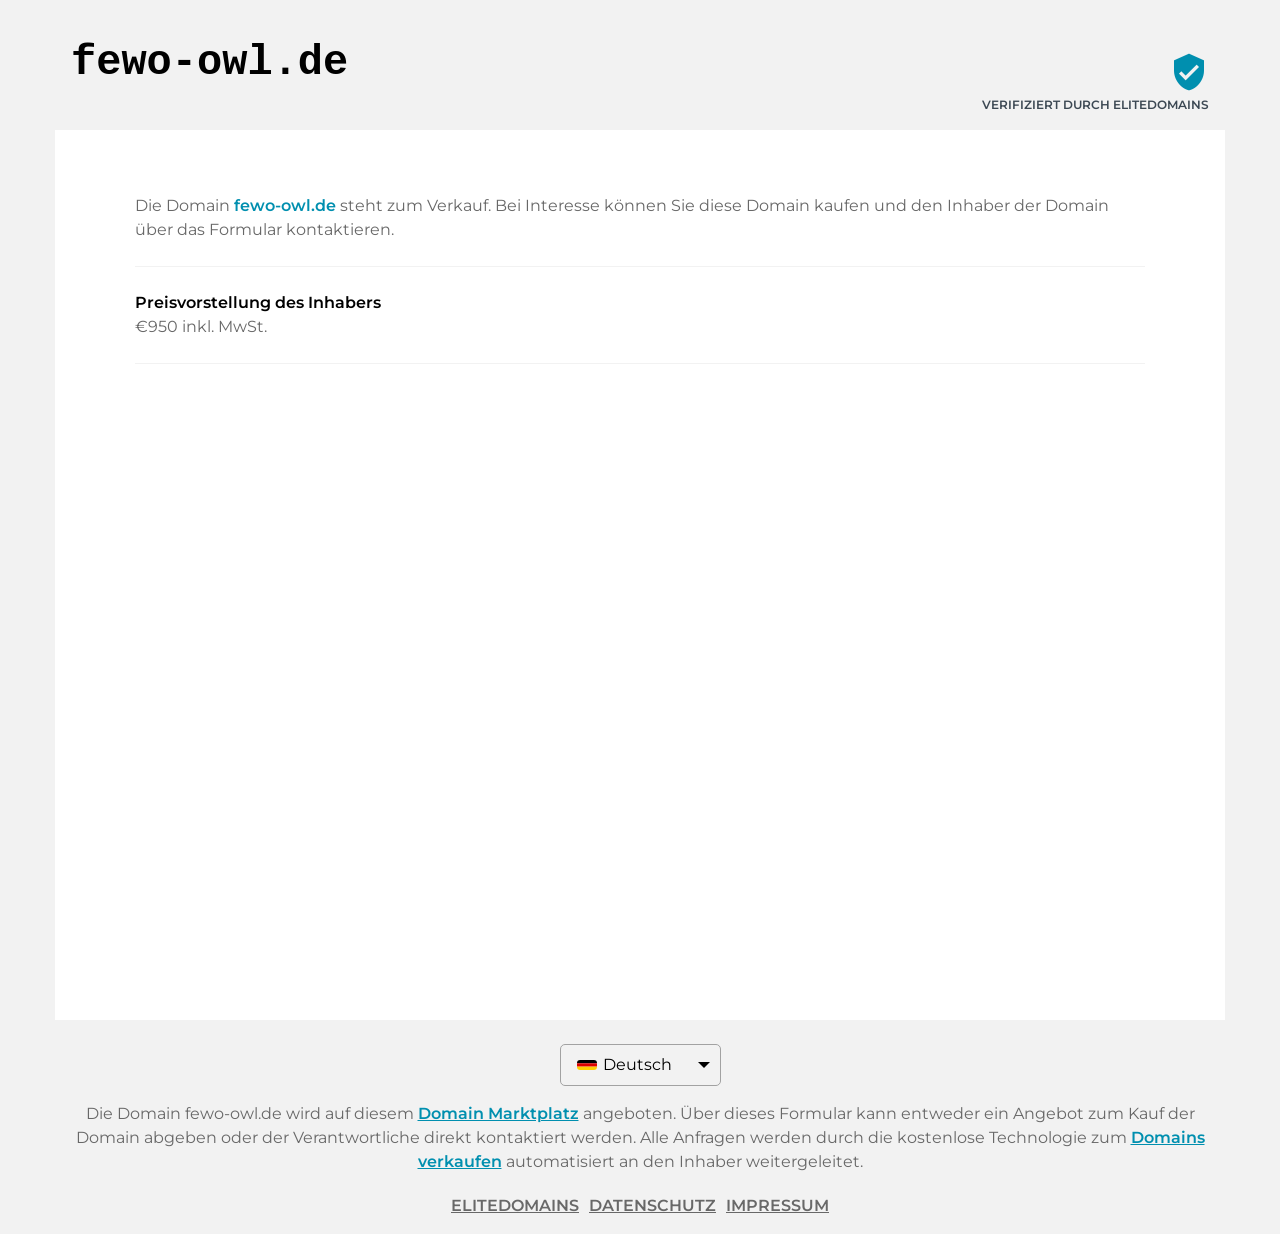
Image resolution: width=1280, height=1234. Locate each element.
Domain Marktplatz (498, 1113)
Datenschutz (652, 1205)
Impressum (777, 1205)
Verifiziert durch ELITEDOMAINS (1095, 104)
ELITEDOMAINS (515, 1205)
